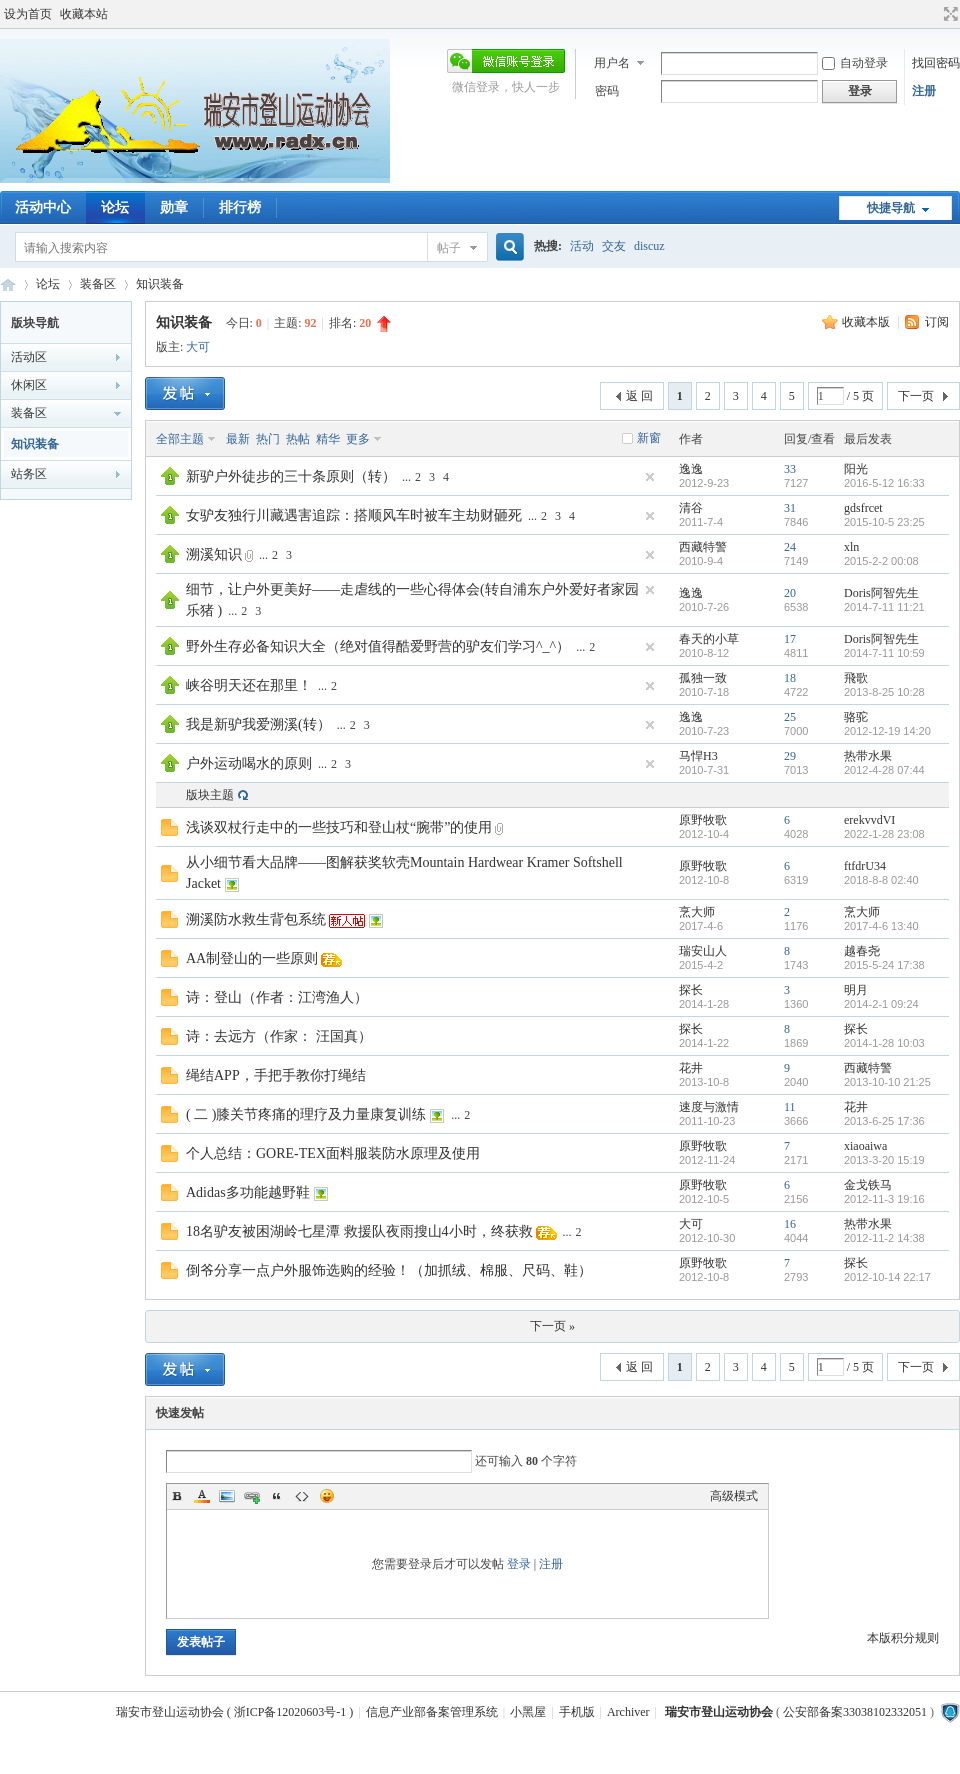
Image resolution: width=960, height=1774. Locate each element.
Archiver (628, 1712)
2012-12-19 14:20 (887, 731)
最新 (238, 439)
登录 (519, 1564)
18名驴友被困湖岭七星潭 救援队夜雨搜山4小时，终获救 (359, 1231)
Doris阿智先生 (881, 593)
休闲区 (29, 385)
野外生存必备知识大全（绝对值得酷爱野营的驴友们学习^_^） (378, 646)
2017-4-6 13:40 (881, 926)
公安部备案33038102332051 (855, 1712)
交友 (614, 246)
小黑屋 (528, 1712)
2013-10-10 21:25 (887, 1082)
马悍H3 (698, 756)
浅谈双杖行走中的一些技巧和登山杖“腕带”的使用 (339, 827)
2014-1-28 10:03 (884, 1043)
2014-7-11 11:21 (884, 607)
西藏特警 (703, 547)
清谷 (691, 508)
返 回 (639, 396)
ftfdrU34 (865, 866)
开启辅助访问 (932, 14)
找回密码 (936, 63)
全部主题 (180, 439)
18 (790, 678)
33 (790, 469)
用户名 (612, 63)
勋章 (174, 207)
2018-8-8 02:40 (881, 880)
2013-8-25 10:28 (884, 692)
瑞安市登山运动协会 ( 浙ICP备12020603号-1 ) (235, 1712)
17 (790, 639)
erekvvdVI (869, 820)
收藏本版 (867, 322)
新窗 (649, 438)
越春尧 (862, 951)
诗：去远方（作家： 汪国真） (279, 1036)
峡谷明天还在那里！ (249, 685)
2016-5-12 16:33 (884, 483)
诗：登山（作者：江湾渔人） (277, 997)
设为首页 (28, 14)
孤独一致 (703, 678)
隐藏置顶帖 (650, 477)
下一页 (916, 396)
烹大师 (697, 912)
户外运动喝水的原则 (249, 763)
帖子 (449, 248)
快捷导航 (891, 208)
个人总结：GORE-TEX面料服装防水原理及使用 (333, 1153)
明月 (856, 990)
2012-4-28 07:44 (884, 770)
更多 (358, 439)
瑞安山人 (703, 951)
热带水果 (868, 756)
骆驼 (856, 717)
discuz (649, 246)
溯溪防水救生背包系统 (256, 919)
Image (227, 1496)
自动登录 (855, 63)
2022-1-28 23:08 (884, 834)
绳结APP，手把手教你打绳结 (276, 1075)
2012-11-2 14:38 (884, 1238)
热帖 (298, 439)
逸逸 (691, 469)
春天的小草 (709, 639)
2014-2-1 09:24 (881, 1004)
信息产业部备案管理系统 (432, 1712)
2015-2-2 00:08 (881, 561)
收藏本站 (84, 14)
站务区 (29, 474)
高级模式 (734, 1496)
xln (851, 547)
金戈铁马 (868, 1185)
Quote (277, 1496)
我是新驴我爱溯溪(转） (258, 724)
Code (302, 1496)
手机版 (577, 1712)
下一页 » (552, 1326)
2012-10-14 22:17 (887, 1277)
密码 (607, 91)
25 (790, 717)
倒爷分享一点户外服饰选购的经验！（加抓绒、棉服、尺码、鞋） (389, 1270)
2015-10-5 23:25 (884, 522)
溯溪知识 (214, 554)
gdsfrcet (863, 508)
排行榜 (240, 207)
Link (252, 1496)
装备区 (98, 284)
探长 (691, 990)
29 (790, 756)
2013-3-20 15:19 (884, 1160)
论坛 (115, 207)
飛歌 (856, 678)
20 (790, 593)
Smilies (327, 1496)
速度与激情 (709, 1107)
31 (790, 508)
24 (790, 547)
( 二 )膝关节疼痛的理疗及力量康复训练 (306, 1114)
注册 (924, 91)
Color (202, 1496)
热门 (268, 439)
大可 (198, 347)
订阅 (937, 322)
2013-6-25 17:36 (884, 1121)
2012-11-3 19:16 (884, 1199)
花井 (691, 1068)
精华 (328, 439)
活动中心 (43, 207)
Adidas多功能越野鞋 (248, 1192)
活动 (582, 246)
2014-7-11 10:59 (884, 653)
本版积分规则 (903, 1638)
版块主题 (210, 795)
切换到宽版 (948, 14)
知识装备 (160, 284)
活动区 (29, 357)
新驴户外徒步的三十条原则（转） (291, 476)
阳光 (856, 469)
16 (790, 1224)
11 (790, 1107)
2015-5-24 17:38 (884, 965)
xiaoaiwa (865, 1146)
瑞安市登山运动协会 (8, 284)
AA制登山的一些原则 (252, 958)
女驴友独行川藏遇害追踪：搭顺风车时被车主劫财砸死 (354, 515)
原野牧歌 (703, 820)
